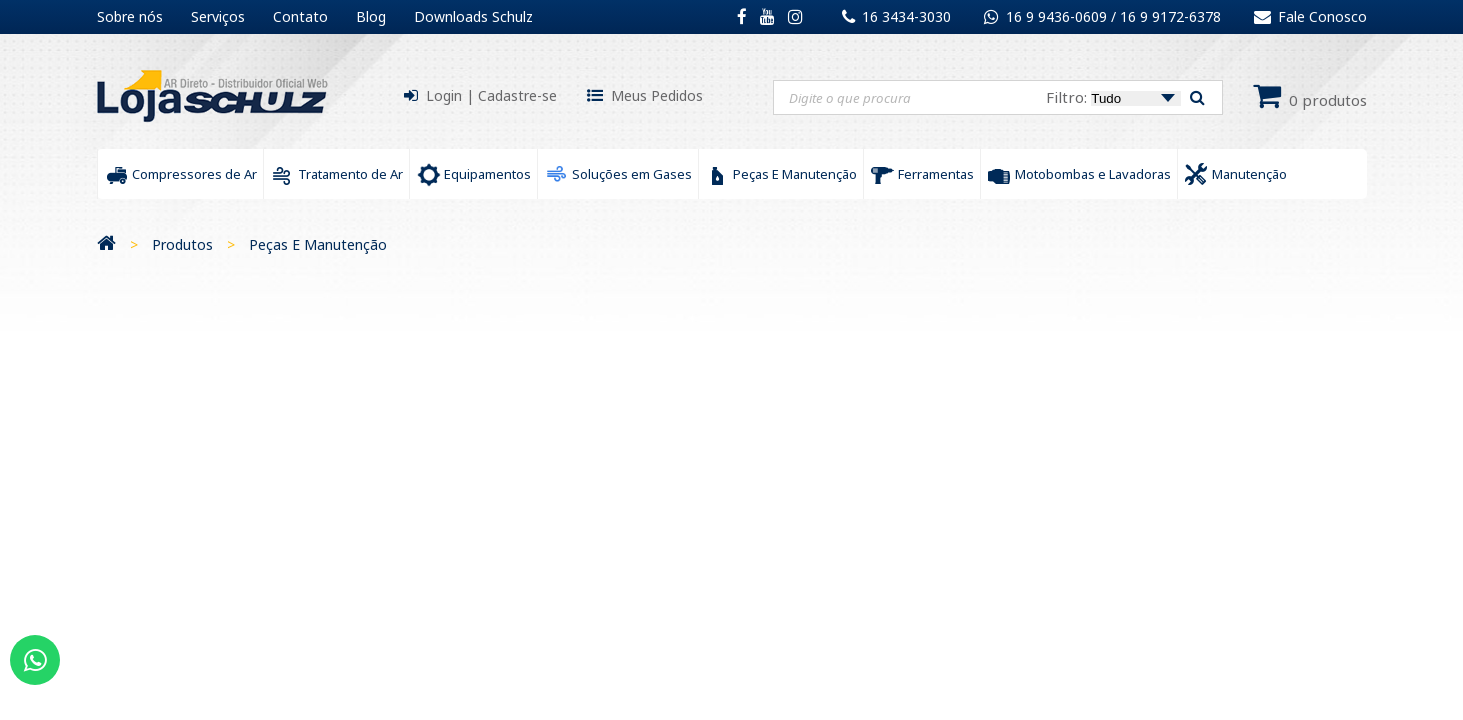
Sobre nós (130, 16)
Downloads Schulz (473, 16)
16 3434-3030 (906, 16)
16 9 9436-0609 (1058, 16)
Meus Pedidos (657, 95)
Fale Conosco (1310, 16)
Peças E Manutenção (318, 244)
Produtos (182, 244)
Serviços (218, 16)
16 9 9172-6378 (1170, 16)
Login (444, 95)
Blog (371, 16)
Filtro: (1113, 97)
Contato (300, 16)
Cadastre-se (517, 95)
